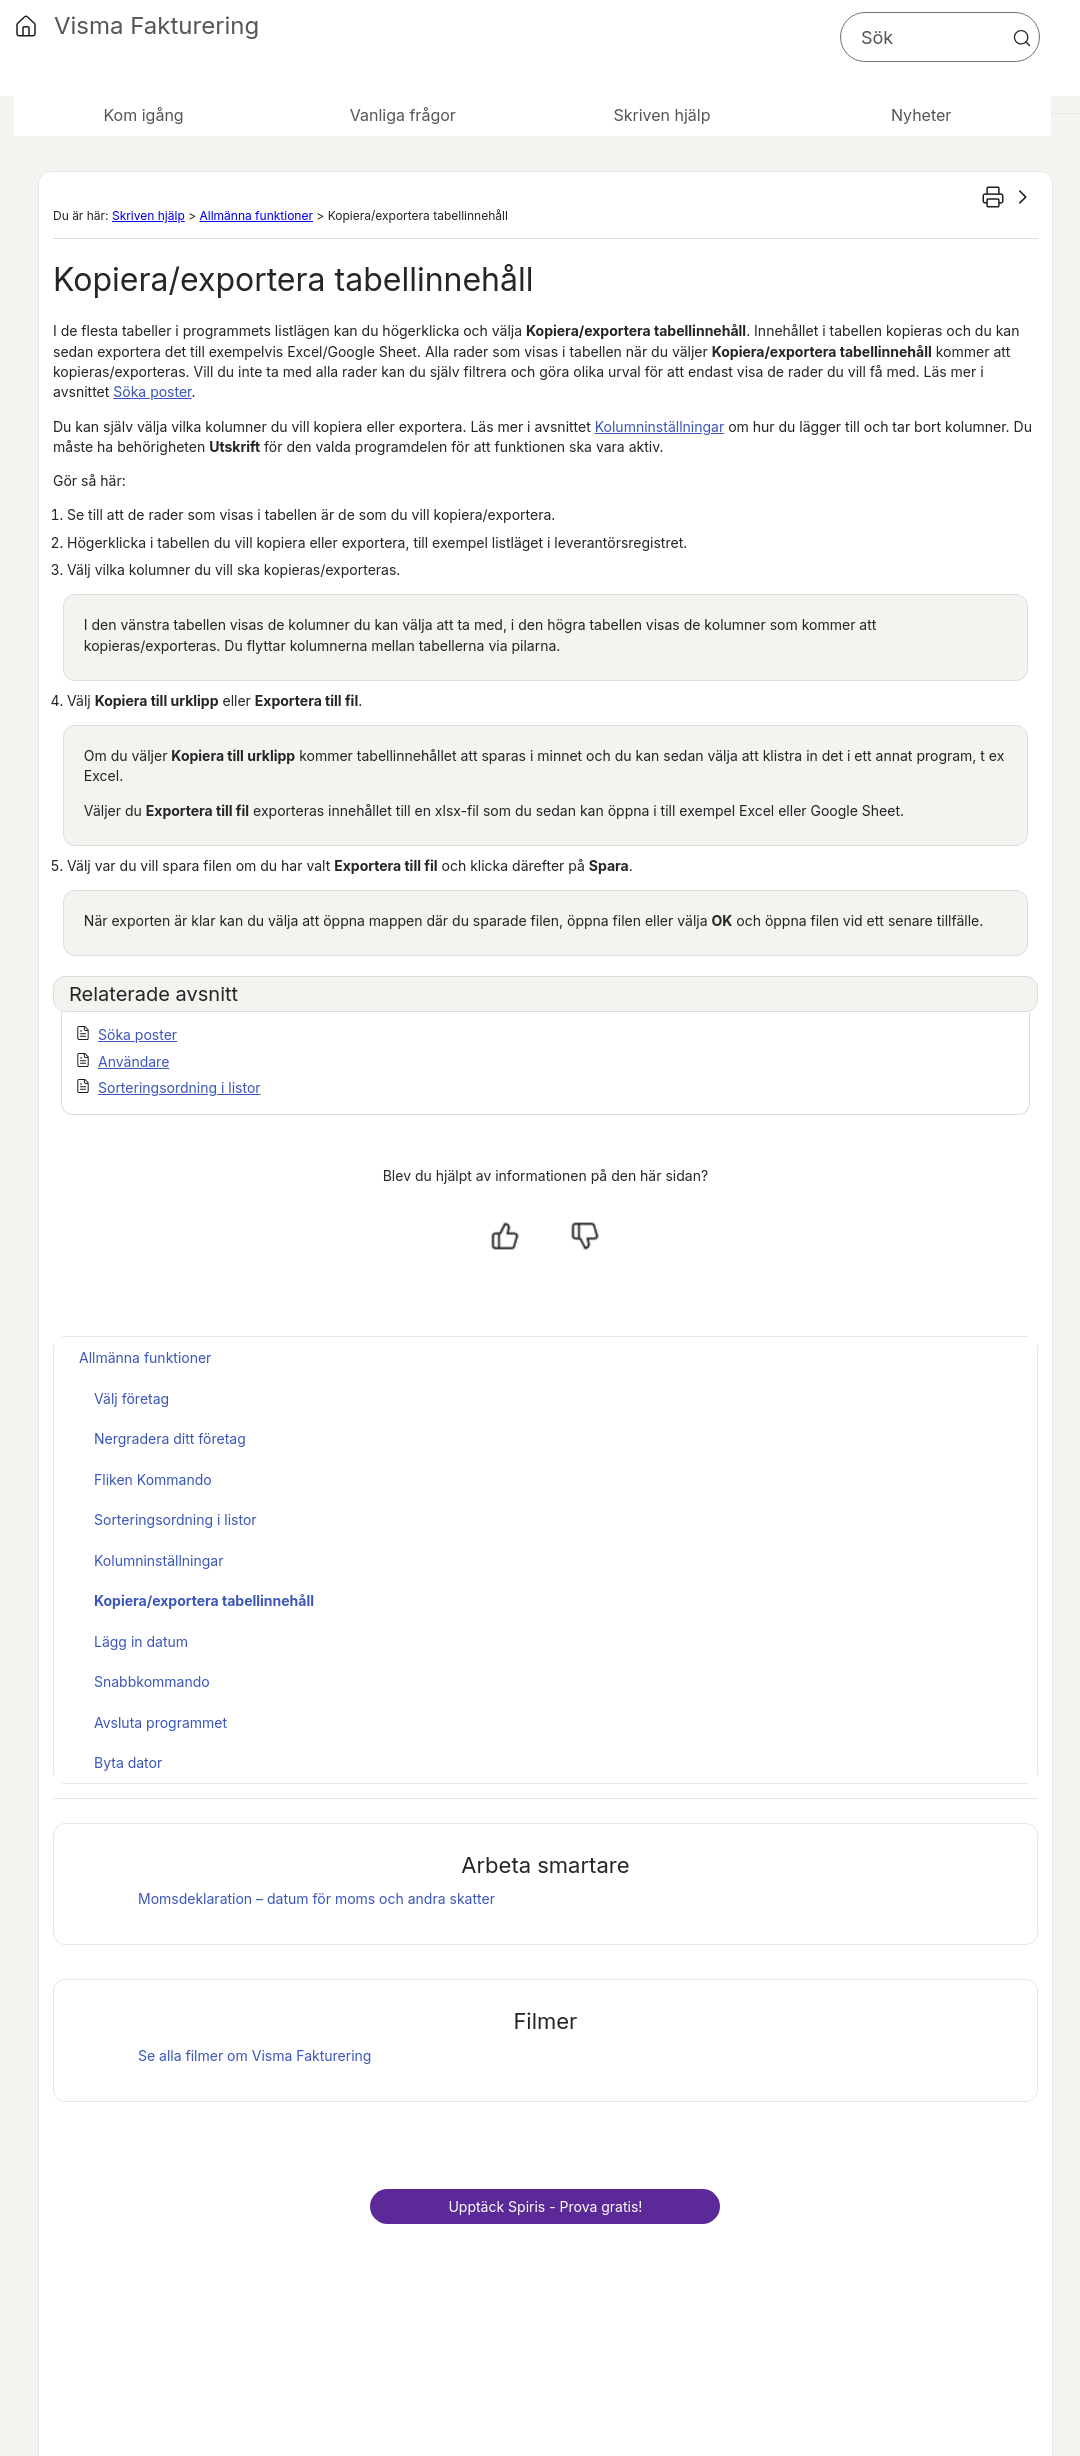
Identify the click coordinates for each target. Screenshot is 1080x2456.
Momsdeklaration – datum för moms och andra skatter (316, 1898)
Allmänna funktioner (255, 215)
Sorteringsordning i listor (179, 1087)
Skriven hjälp (148, 215)
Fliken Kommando (153, 1479)
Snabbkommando (152, 1681)
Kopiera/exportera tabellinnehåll (204, 1600)
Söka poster (152, 391)
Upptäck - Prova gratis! (545, 2206)
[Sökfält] (940, 37)
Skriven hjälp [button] (661, 115)
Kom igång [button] (144, 115)
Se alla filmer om (254, 2055)
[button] (1022, 38)
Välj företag (131, 1398)
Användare (133, 1061)
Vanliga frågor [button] (403, 115)
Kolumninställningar (659, 426)
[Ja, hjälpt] (505, 1236)
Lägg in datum (141, 1641)
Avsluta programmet (160, 1722)
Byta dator (128, 1762)
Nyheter (921, 115)
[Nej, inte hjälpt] (585, 1236)
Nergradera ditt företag (170, 1438)
